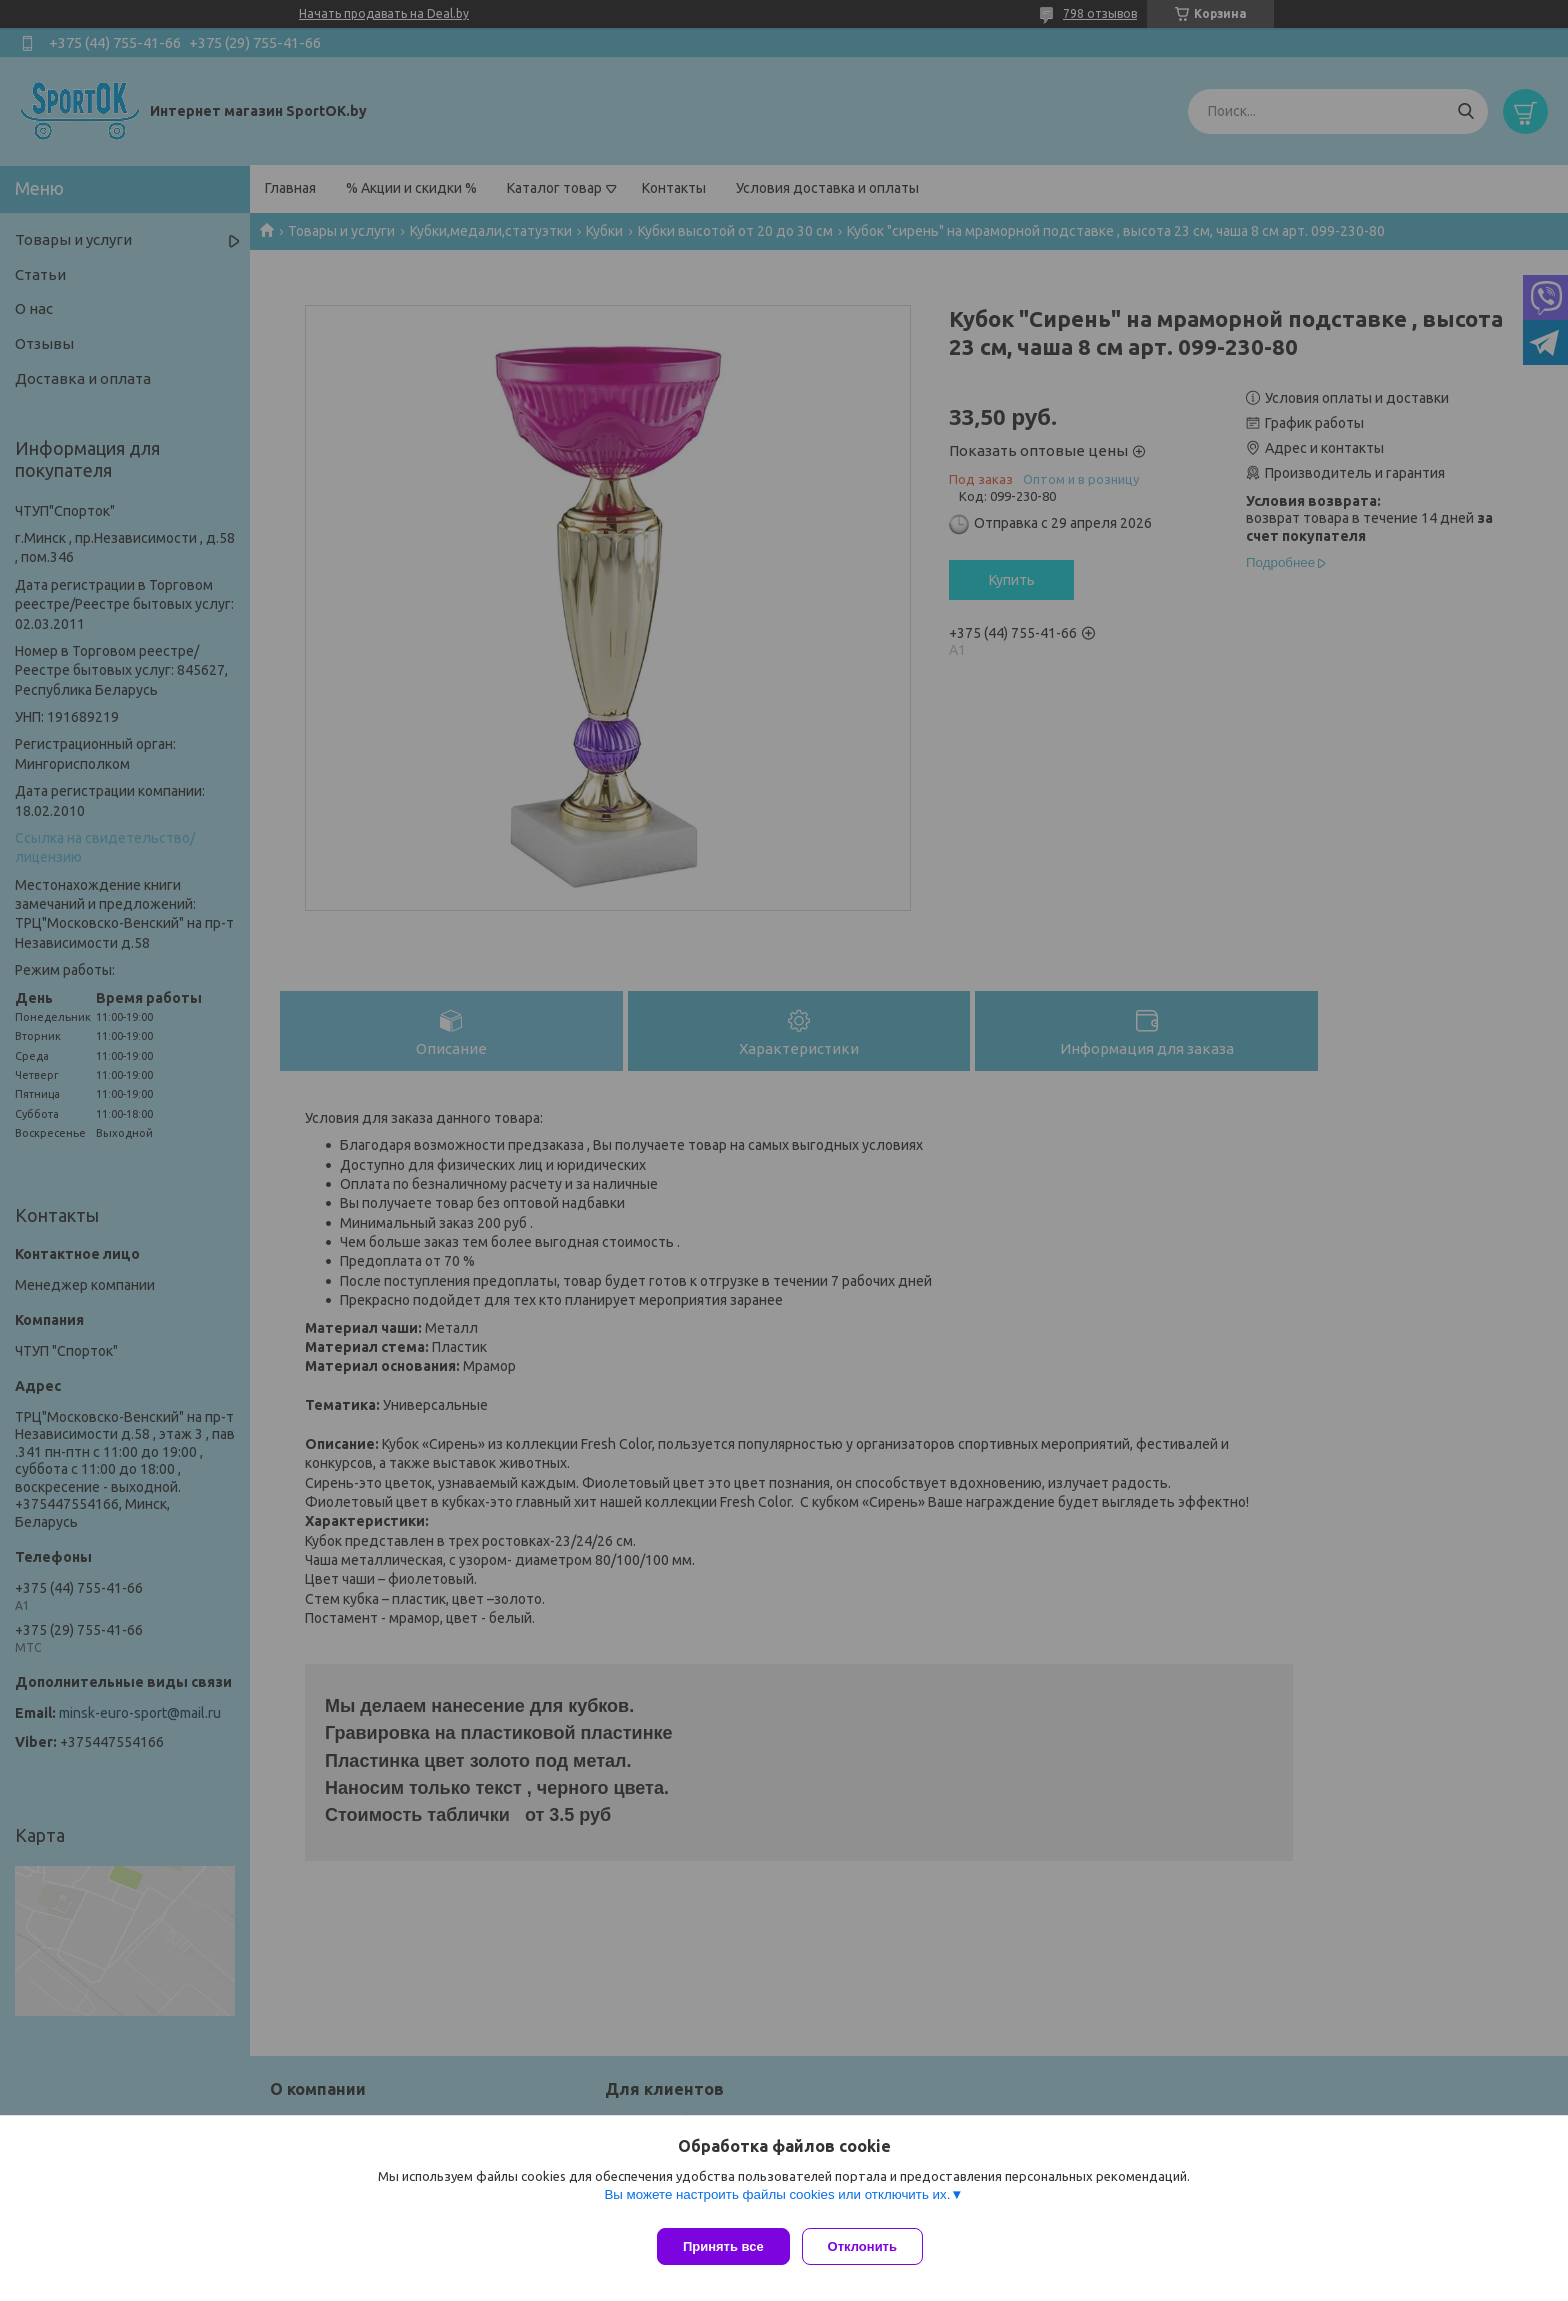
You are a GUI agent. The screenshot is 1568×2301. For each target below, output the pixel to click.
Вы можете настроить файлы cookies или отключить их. (777, 2202)
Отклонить (870, 2246)
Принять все (723, 2246)
